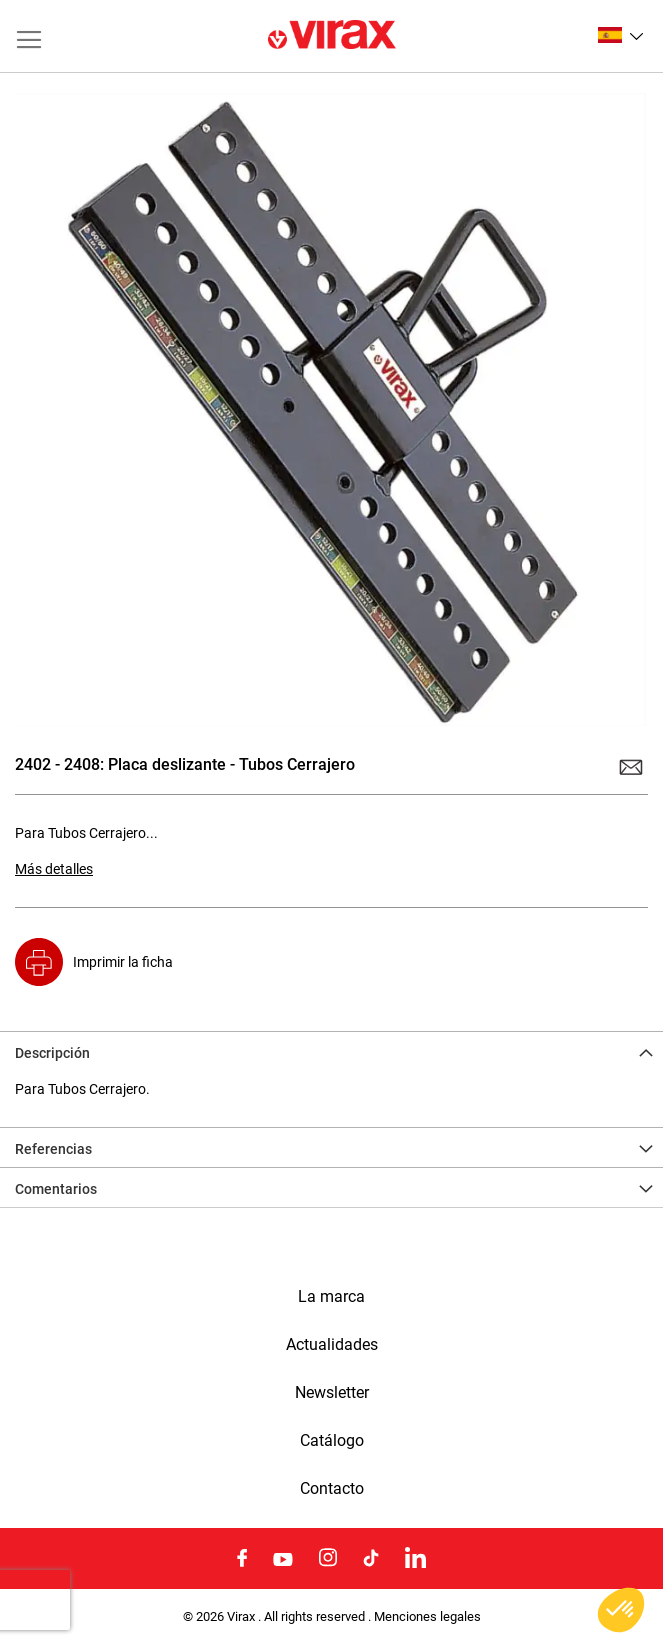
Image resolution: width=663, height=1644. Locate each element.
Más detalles (54, 869)
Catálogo (332, 1441)
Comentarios (56, 1189)
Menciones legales (427, 1616)
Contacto (332, 1489)
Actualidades (332, 1345)
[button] (620, 35)
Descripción (52, 1053)
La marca (331, 1297)
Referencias (53, 1149)
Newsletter (332, 1393)
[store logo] (332, 36)
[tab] (331, 1051)
